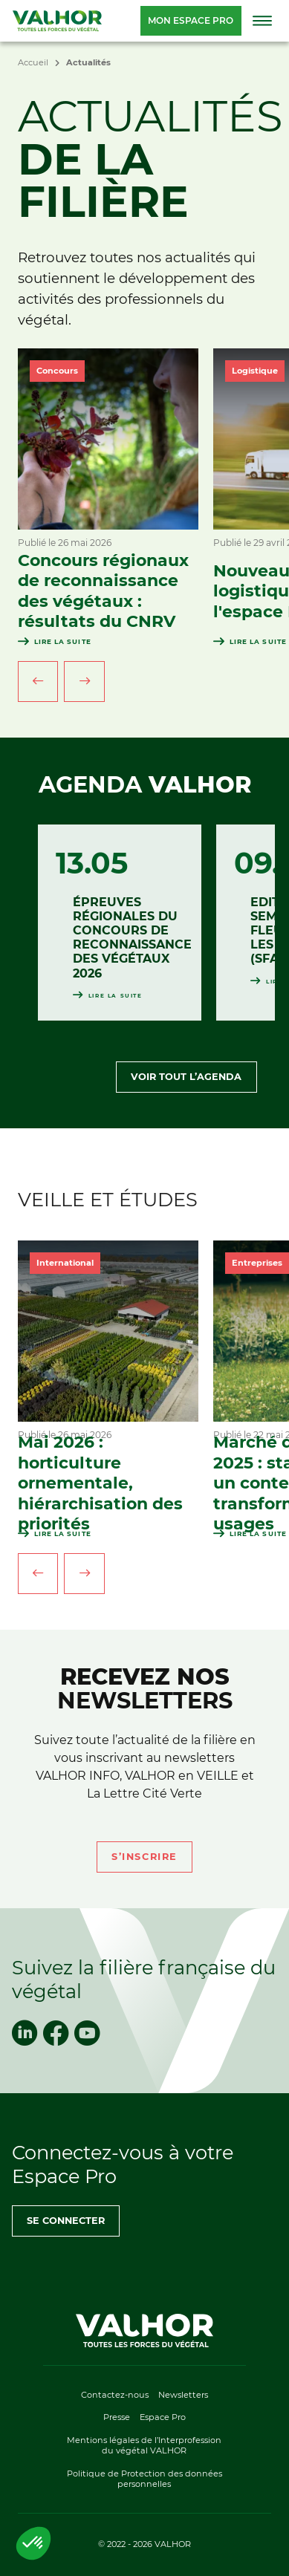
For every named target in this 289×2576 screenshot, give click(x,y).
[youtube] (87, 2033)
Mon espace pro (190, 20)
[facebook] (55, 2033)
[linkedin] (24, 2033)
